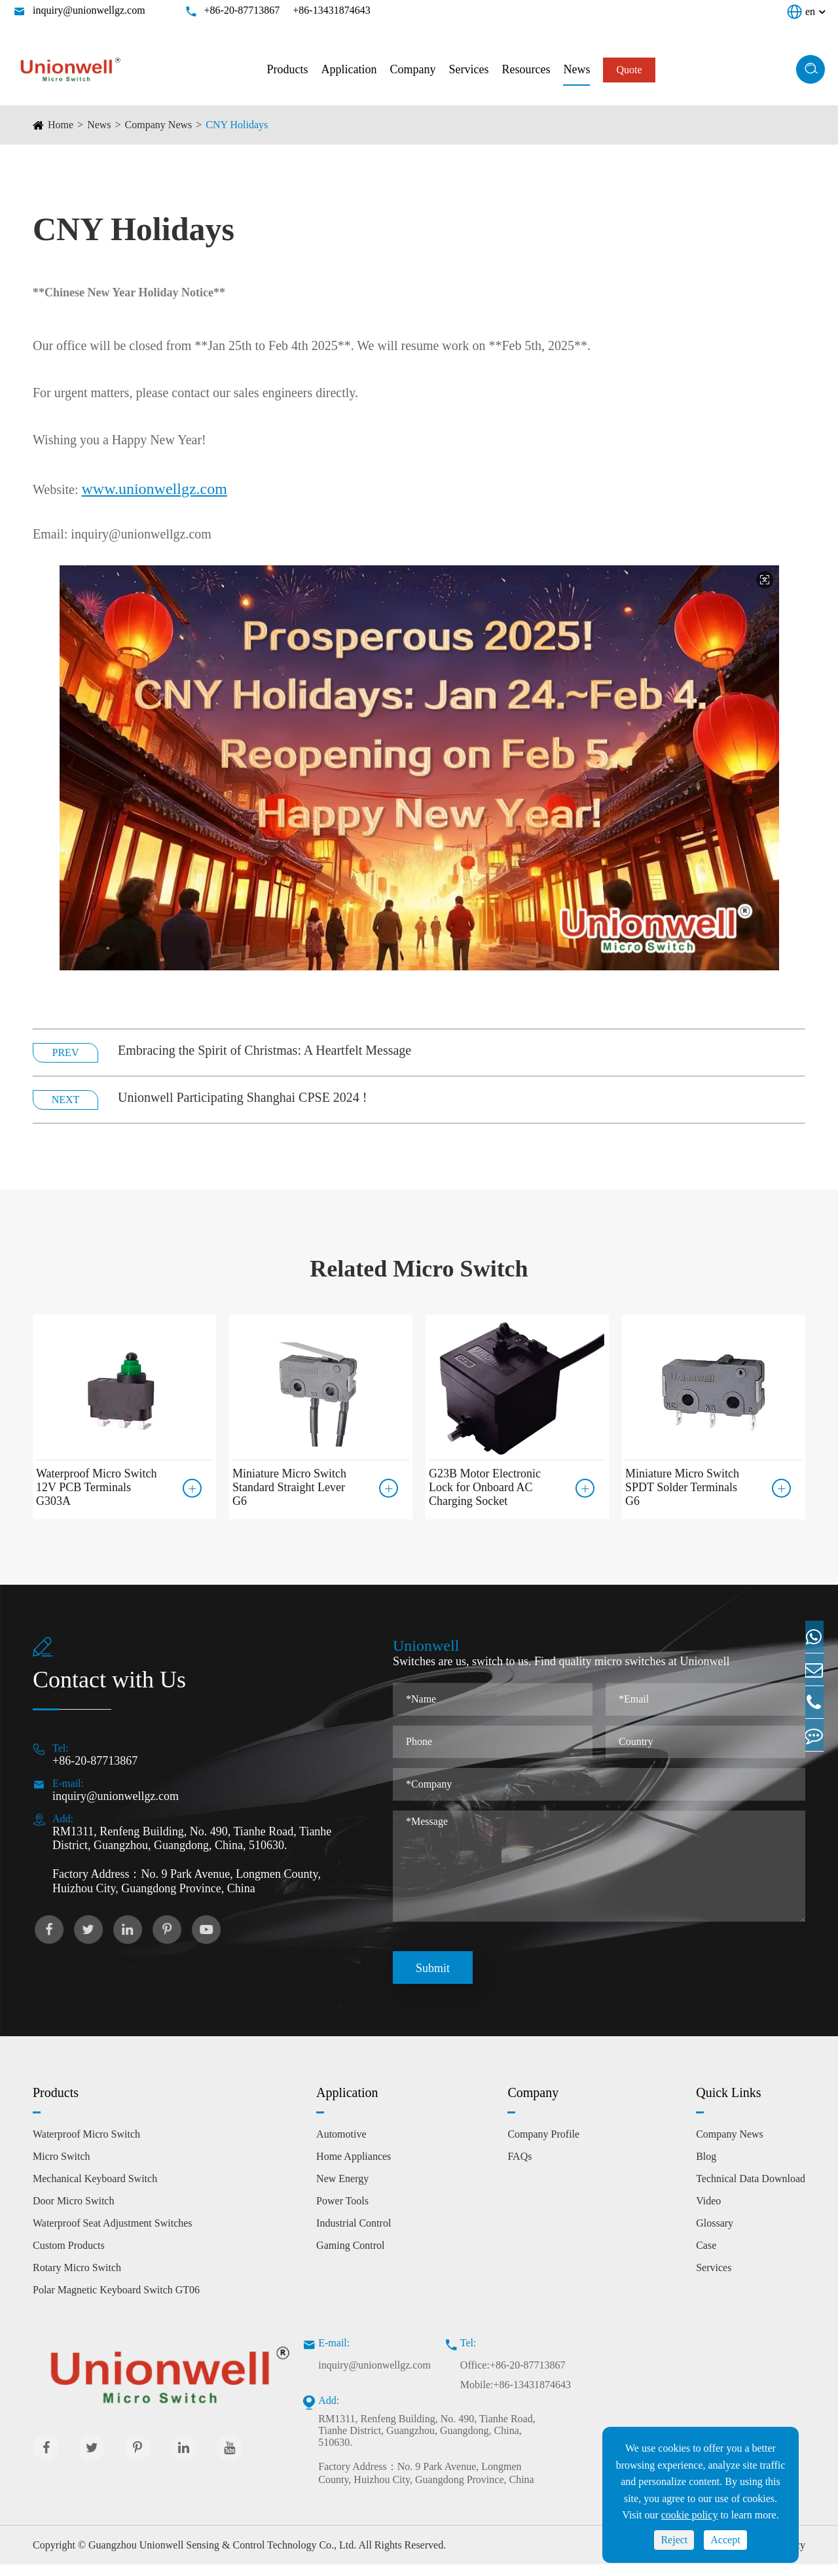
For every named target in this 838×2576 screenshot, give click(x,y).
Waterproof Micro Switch (86, 2145)
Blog (706, 2168)
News (576, 69)
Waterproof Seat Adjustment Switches (112, 2234)
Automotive (341, 2145)
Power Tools (342, 2212)
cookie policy (689, 2514)
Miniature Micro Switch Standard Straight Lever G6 (289, 1487)
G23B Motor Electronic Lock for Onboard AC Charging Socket (485, 1487)
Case (706, 2257)
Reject (674, 2539)
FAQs (519, 2168)
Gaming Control (350, 2257)
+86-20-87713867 (242, 10)
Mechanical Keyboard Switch (95, 2190)
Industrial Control (353, 2234)
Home (60, 124)
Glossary (714, 2234)
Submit (433, 1979)
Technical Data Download (750, 2190)
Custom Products (69, 2257)
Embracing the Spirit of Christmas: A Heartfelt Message (264, 1050)
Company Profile (543, 2145)
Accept (725, 2539)
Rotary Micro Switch (77, 2279)
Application (348, 69)
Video (708, 2212)
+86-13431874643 (331, 10)
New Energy (342, 2190)
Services (468, 69)
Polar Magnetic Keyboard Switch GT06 (116, 2301)
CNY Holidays (237, 124)
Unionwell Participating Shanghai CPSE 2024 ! (242, 1097)
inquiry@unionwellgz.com (89, 10)
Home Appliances (353, 2168)
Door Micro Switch (73, 2212)
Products (287, 69)
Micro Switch (61, 2168)
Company (412, 69)
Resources (525, 69)
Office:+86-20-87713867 (513, 2376)
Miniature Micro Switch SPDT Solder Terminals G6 (682, 1487)
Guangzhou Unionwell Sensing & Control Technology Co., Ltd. (222, 2556)
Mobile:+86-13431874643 (515, 2396)
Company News (158, 124)
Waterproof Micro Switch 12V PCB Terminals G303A (96, 1487)
